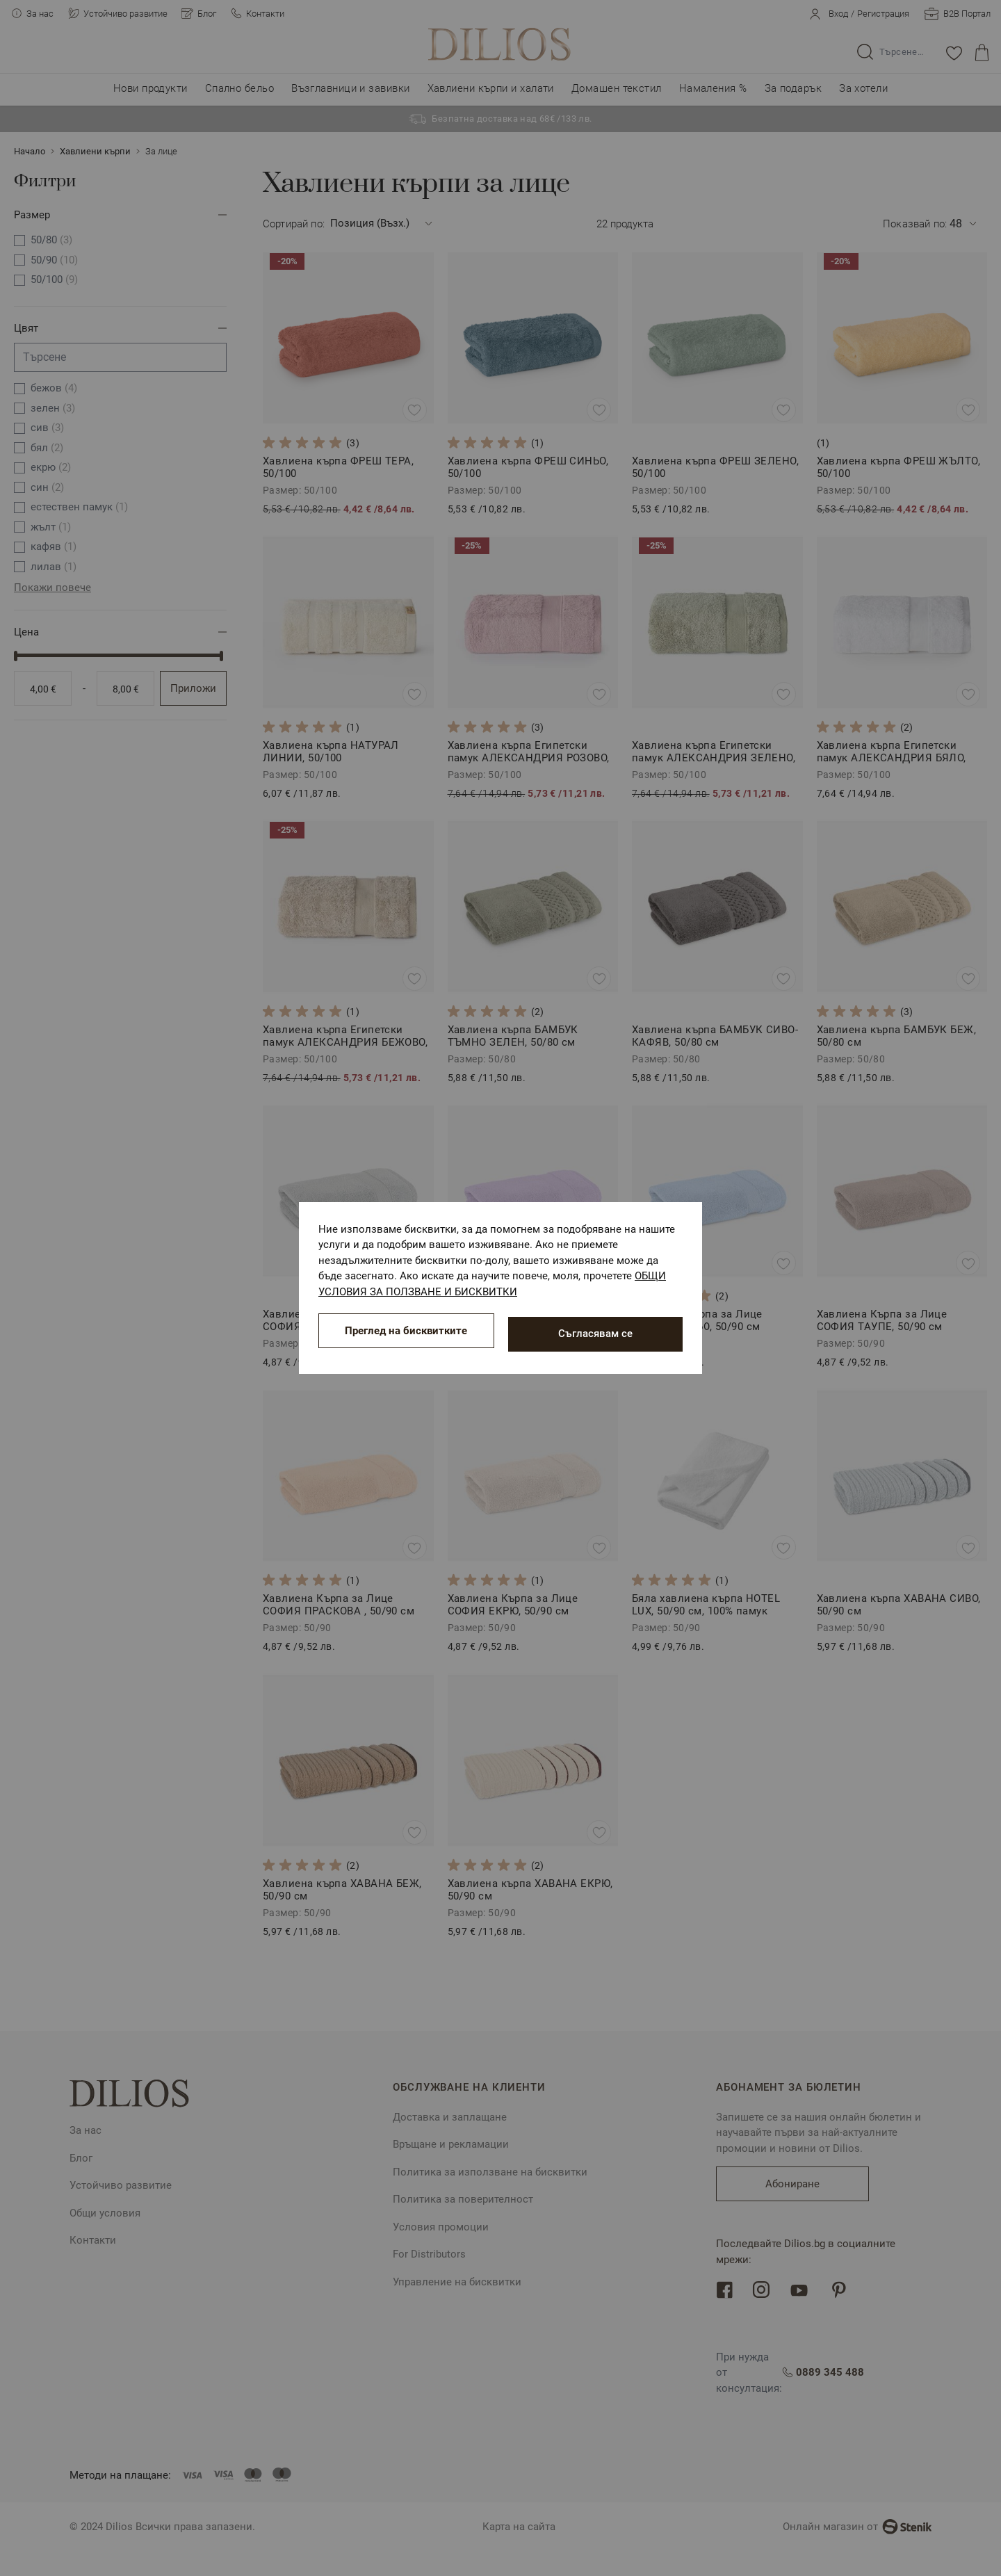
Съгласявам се (595, 1333)
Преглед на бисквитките (406, 1333)
